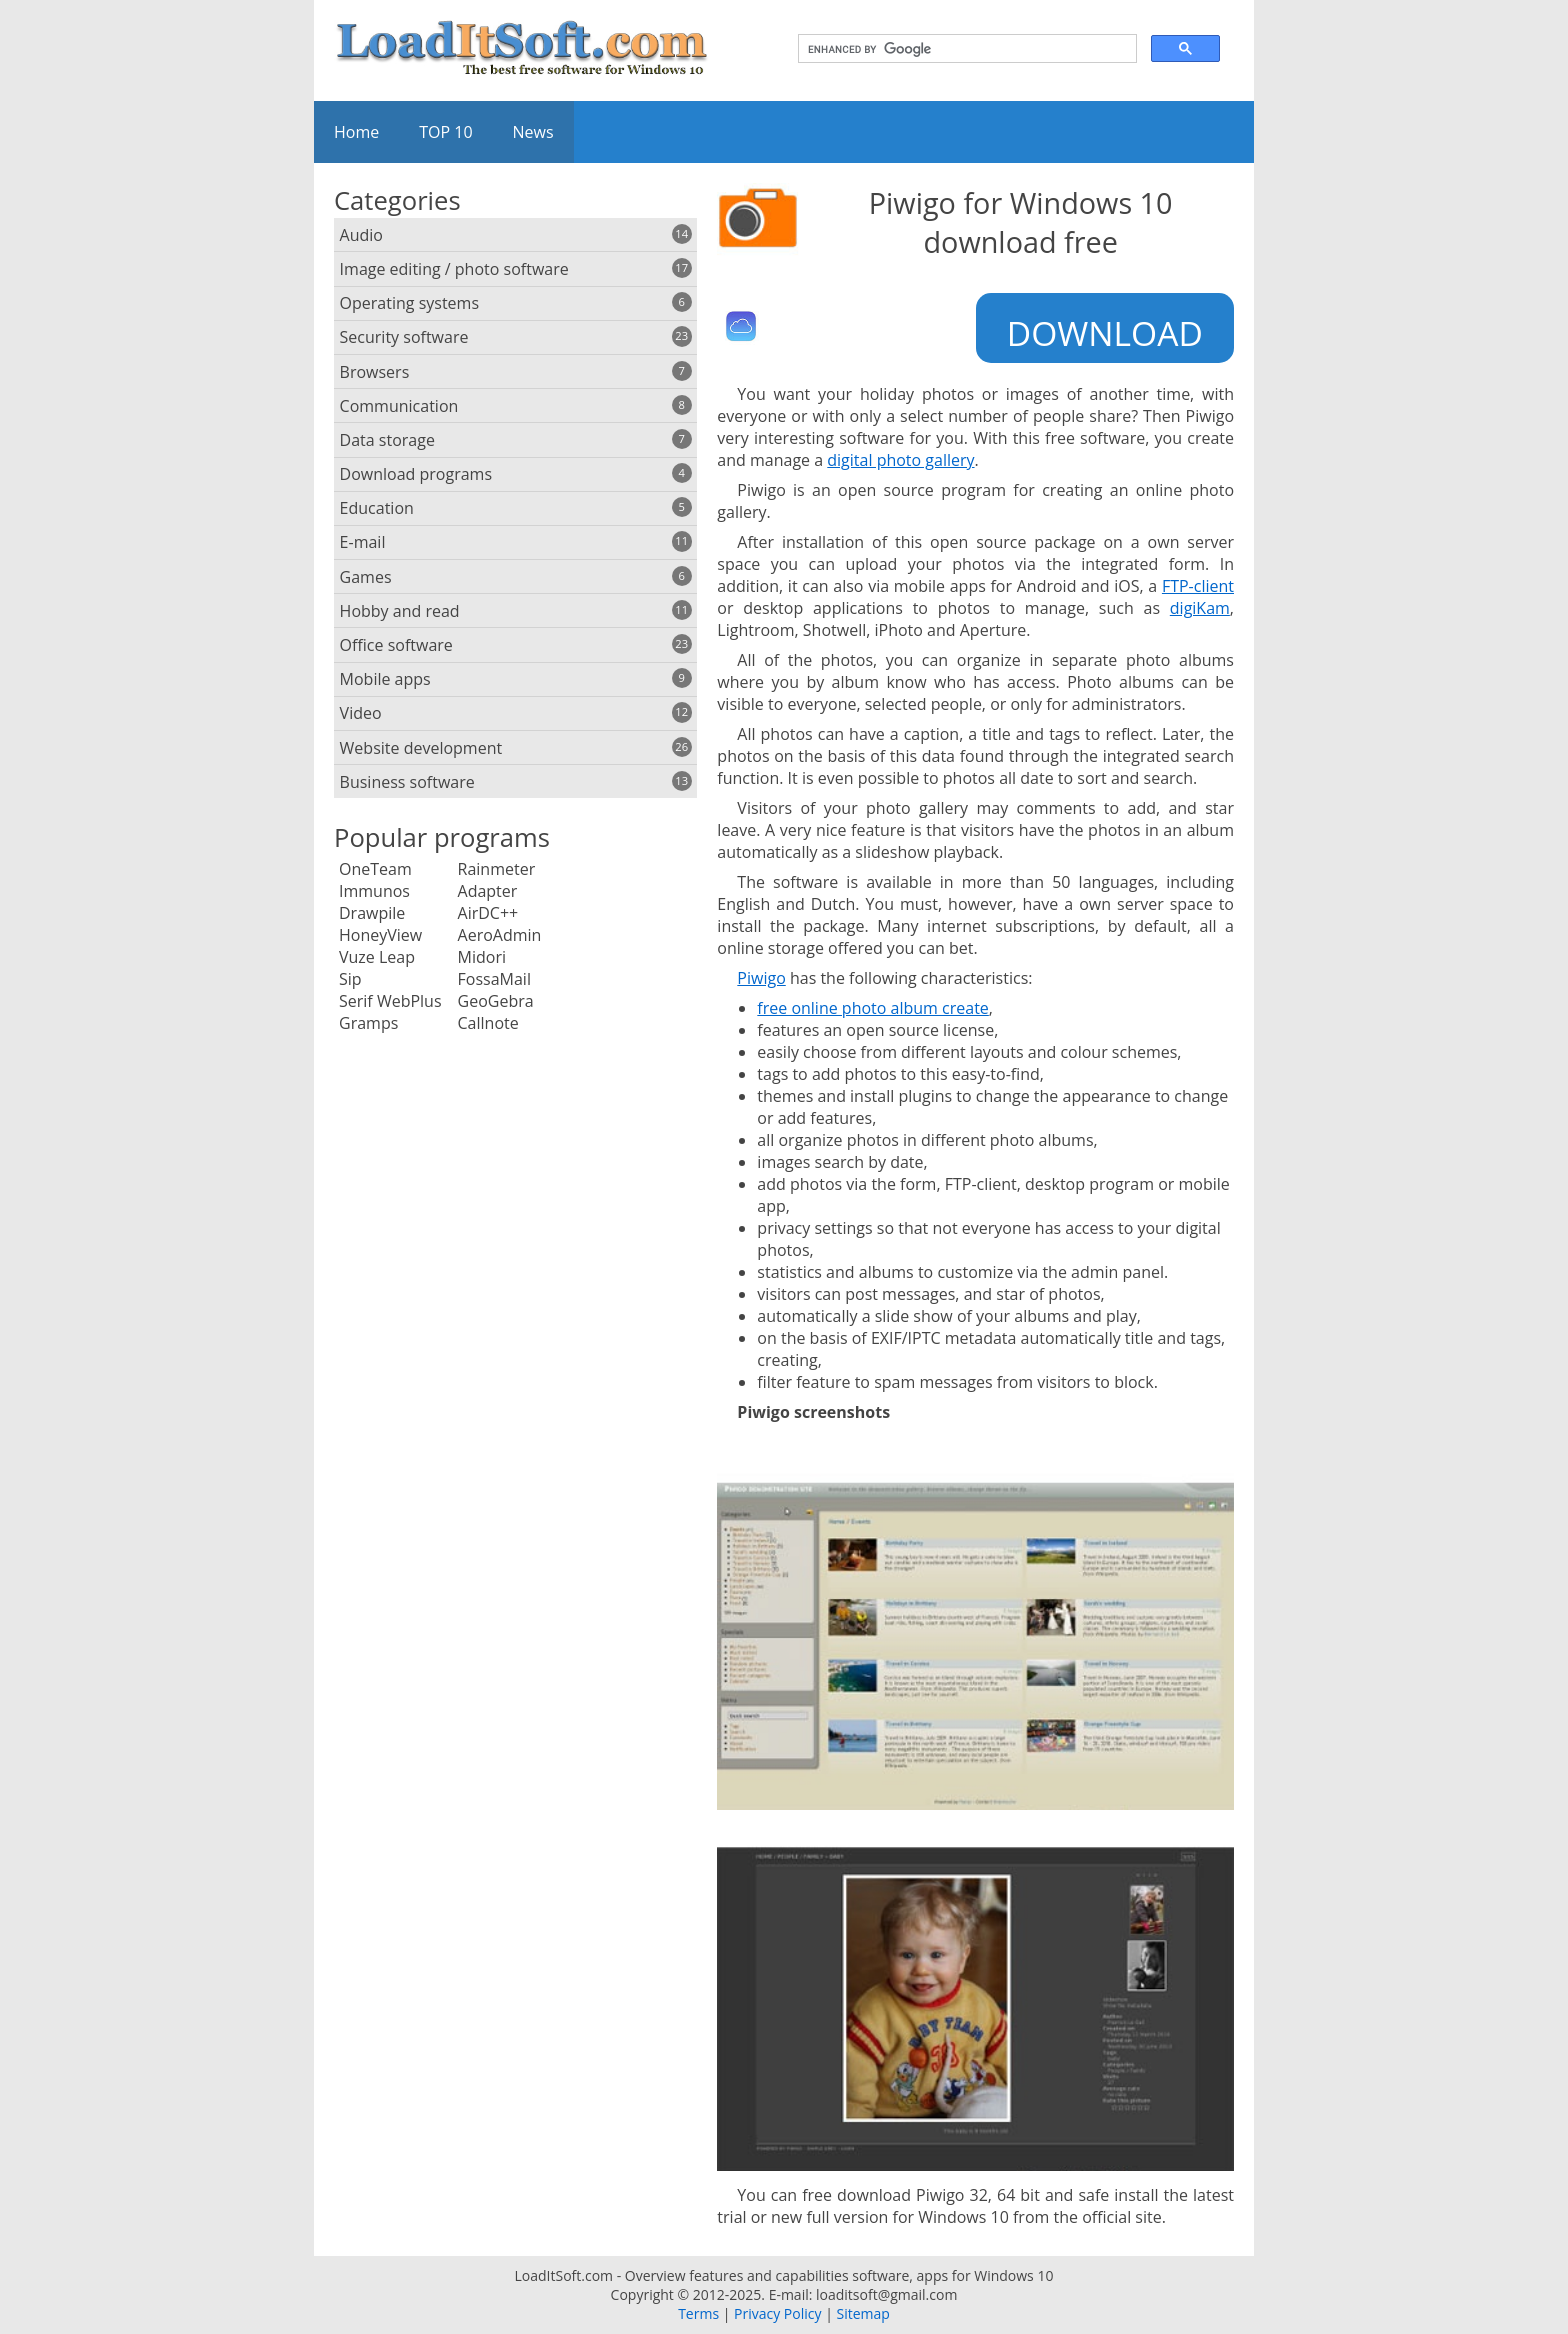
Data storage (516, 440)
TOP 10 (445, 132)
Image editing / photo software (516, 269)
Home (356, 132)
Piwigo (761, 978)
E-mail (516, 542)
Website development (516, 748)
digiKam (1200, 608)
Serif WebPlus (390, 1001)
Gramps (368, 1023)
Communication (516, 406)
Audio (516, 235)
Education (516, 508)
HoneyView (380, 935)
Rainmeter (497, 869)
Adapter (488, 891)
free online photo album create (873, 1008)
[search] (965, 49)
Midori (482, 957)
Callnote (488, 1023)
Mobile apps (516, 679)
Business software (516, 782)
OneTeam (375, 869)
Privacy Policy (777, 2313)
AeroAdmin (500, 935)
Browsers (516, 372)
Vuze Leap (377, 957)
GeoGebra (496, 1001)
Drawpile (372, 913)
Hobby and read (516, 611)
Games (516, 577)
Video (516, 713)
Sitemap (862, 2313)
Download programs (516, 474)
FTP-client (1198, 586)
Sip (350, 979)
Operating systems (516, 303)
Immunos (374, 891)
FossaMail (494, 979)
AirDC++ (488, 913)
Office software (516, 645)
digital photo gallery (900, 460)
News (533, 132)
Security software (516, 337)
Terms (698, 2313)
